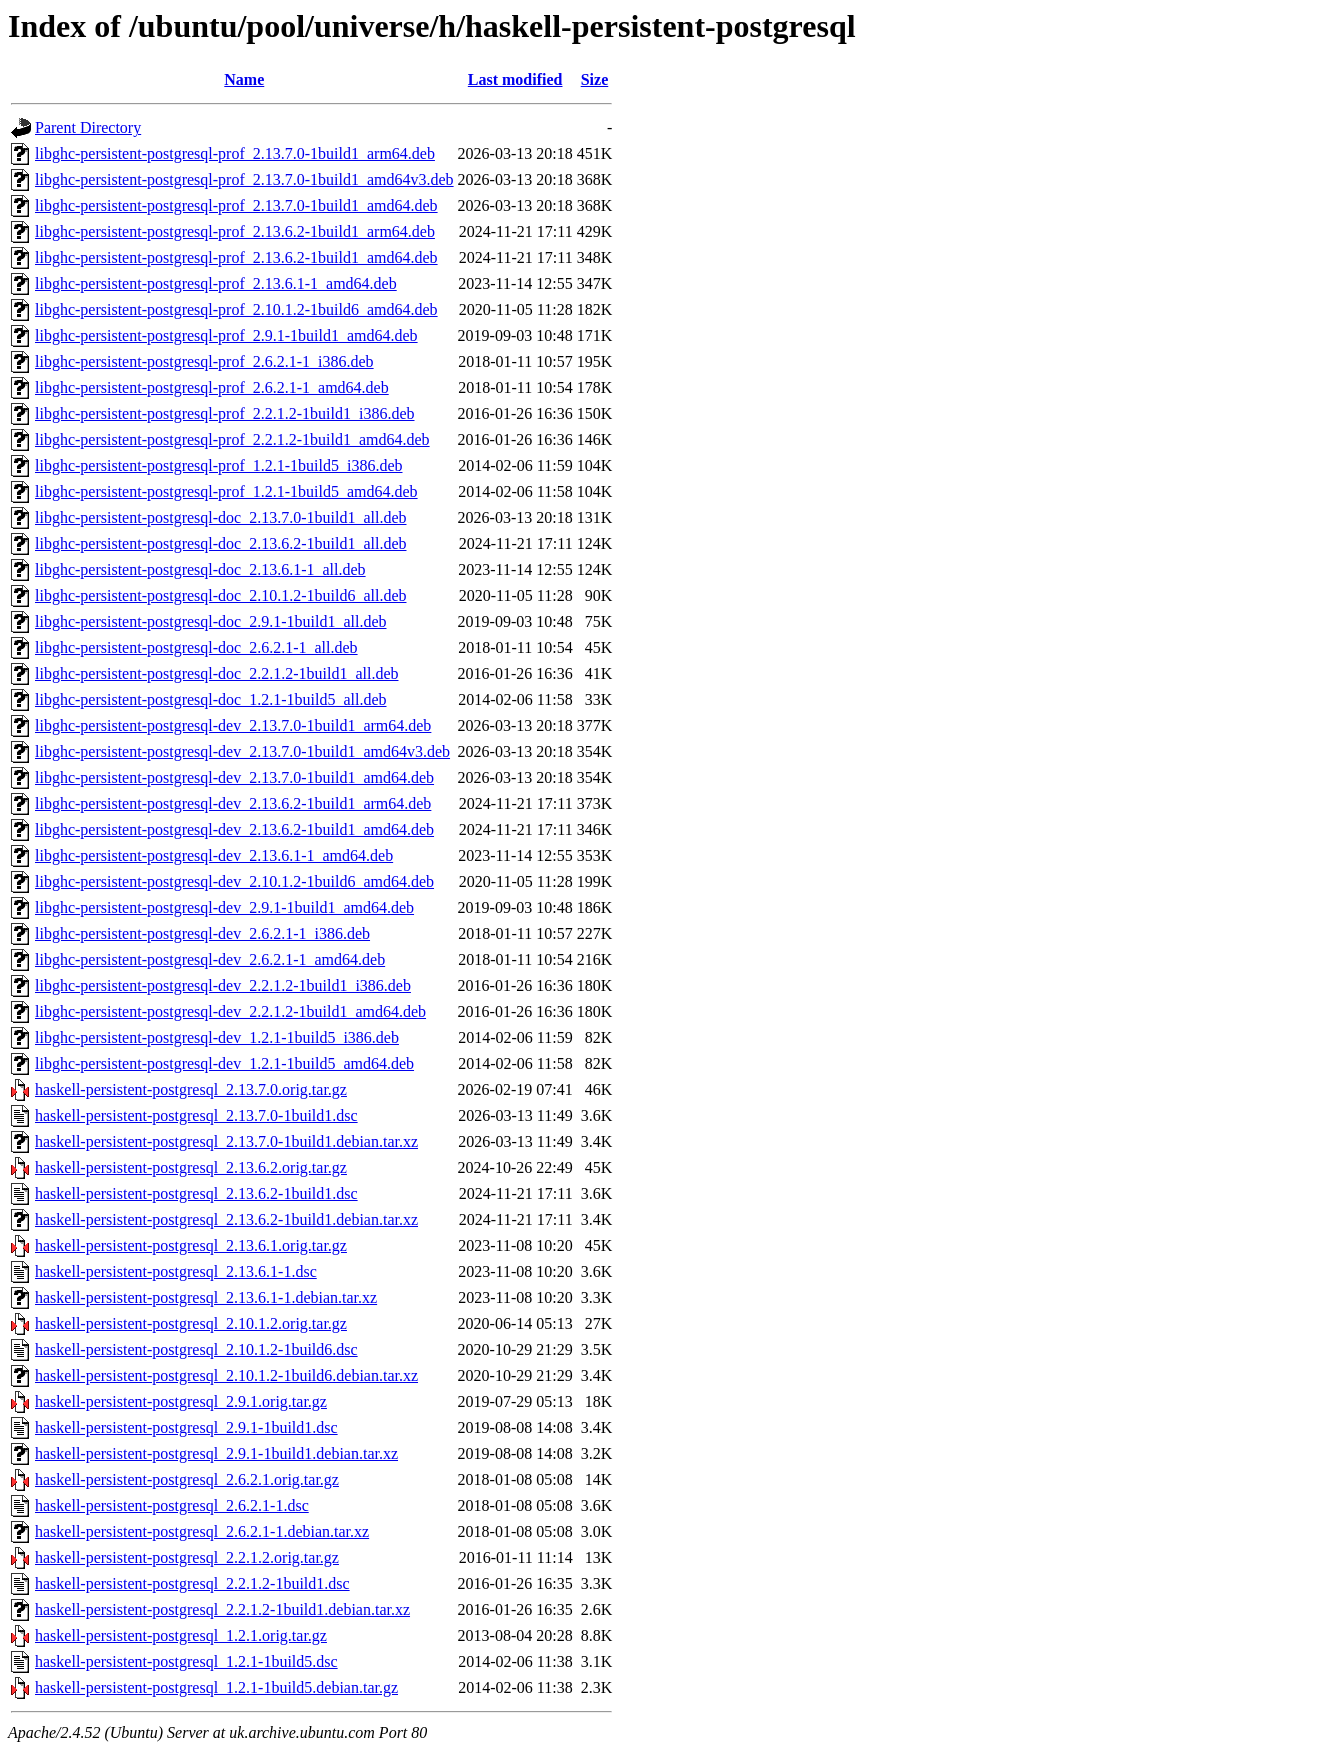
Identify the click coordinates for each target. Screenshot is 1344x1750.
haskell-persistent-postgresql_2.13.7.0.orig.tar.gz (191, 1089)
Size (595, 79)
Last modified (515, 79)
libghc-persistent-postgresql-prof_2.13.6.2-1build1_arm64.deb (235, 231)
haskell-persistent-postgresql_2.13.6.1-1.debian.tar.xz (206, 1297)
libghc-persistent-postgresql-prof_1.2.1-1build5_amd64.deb (226, 491)
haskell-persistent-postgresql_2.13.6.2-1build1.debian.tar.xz (226, 1219)
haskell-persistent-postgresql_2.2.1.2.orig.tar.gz (187, 1557)
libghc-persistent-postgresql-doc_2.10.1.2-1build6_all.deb (220, 595)
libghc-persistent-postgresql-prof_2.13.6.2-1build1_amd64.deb (236, 257)
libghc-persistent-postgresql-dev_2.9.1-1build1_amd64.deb (224, 907)
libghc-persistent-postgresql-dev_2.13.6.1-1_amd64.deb (214, 855)
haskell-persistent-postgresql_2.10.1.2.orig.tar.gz (191, 1323)
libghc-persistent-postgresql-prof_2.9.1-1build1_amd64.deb (226, 335)
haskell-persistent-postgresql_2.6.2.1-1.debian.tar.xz (202, 1531)
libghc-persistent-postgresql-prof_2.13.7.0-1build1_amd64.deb (236, 205)
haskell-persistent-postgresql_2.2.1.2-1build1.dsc (192, 1583)
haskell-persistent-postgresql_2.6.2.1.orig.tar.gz (187, 1479)
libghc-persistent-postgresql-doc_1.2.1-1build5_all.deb (210, 699)
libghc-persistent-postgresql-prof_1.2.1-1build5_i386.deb (219, 465)
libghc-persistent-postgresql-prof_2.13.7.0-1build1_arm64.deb (235, 153)
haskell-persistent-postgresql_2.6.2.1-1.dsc (172, 1505)
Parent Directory (88, 127)
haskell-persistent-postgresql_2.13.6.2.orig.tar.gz (191, 1167)
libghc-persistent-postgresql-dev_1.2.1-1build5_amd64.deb (224, 1063)
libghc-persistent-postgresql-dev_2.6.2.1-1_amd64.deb (210, 959)
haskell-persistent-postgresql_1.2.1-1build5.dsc (186, 1661)
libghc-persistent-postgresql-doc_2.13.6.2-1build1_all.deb (220, 543)
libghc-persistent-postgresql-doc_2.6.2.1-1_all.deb (196, 647)
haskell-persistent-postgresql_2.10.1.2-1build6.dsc (196, 1349)
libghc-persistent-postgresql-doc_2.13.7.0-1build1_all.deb (220, 517)
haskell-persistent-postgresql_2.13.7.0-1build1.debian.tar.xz (226, 1141)
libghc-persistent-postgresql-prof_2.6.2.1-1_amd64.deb (212, 387)
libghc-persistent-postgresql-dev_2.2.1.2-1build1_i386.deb (223, 985)
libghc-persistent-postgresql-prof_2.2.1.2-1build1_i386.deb (225, 413)
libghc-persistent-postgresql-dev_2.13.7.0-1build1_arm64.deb (233, 725)
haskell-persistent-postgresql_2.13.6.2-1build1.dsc (196, 1193)
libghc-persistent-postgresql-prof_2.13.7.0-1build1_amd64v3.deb (244, 179)
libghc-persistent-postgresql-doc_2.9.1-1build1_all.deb (210, 621)
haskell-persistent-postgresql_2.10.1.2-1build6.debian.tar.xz (226, 1375)
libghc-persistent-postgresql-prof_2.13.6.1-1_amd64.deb (216, 283)
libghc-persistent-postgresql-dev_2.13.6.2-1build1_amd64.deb (234, 829)
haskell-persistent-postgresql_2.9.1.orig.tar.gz (181, 1401)
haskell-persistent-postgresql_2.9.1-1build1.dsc (186, 1427)
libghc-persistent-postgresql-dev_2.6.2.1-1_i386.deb (202, 933)
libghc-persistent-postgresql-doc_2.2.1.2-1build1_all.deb (216, 673)
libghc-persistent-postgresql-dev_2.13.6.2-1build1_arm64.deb (233, 803)
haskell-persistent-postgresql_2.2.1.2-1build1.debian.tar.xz (222, 1609)
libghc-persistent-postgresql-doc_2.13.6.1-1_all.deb (200, 569)
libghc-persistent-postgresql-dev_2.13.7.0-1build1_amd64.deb (234, 777)
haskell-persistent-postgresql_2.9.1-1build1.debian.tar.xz (216, 1453)
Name (244, 79)
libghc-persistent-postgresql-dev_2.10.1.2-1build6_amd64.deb (234, 881)
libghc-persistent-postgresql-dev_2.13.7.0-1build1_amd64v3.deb (242, 751)
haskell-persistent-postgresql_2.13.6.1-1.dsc (176, 1271)
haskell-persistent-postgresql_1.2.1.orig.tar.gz (181, 1635)
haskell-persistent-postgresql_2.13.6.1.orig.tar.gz (191, 1245)
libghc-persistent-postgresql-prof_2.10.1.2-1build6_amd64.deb (236, 309)
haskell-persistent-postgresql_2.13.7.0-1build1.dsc (196, 1115)
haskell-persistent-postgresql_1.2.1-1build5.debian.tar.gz (216, 1687)
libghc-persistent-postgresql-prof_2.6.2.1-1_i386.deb (204, 361)
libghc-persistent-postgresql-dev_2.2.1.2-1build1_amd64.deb (230, 1011)
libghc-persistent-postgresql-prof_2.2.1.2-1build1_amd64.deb (232, 439)
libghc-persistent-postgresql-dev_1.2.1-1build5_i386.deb (217, 1037)
